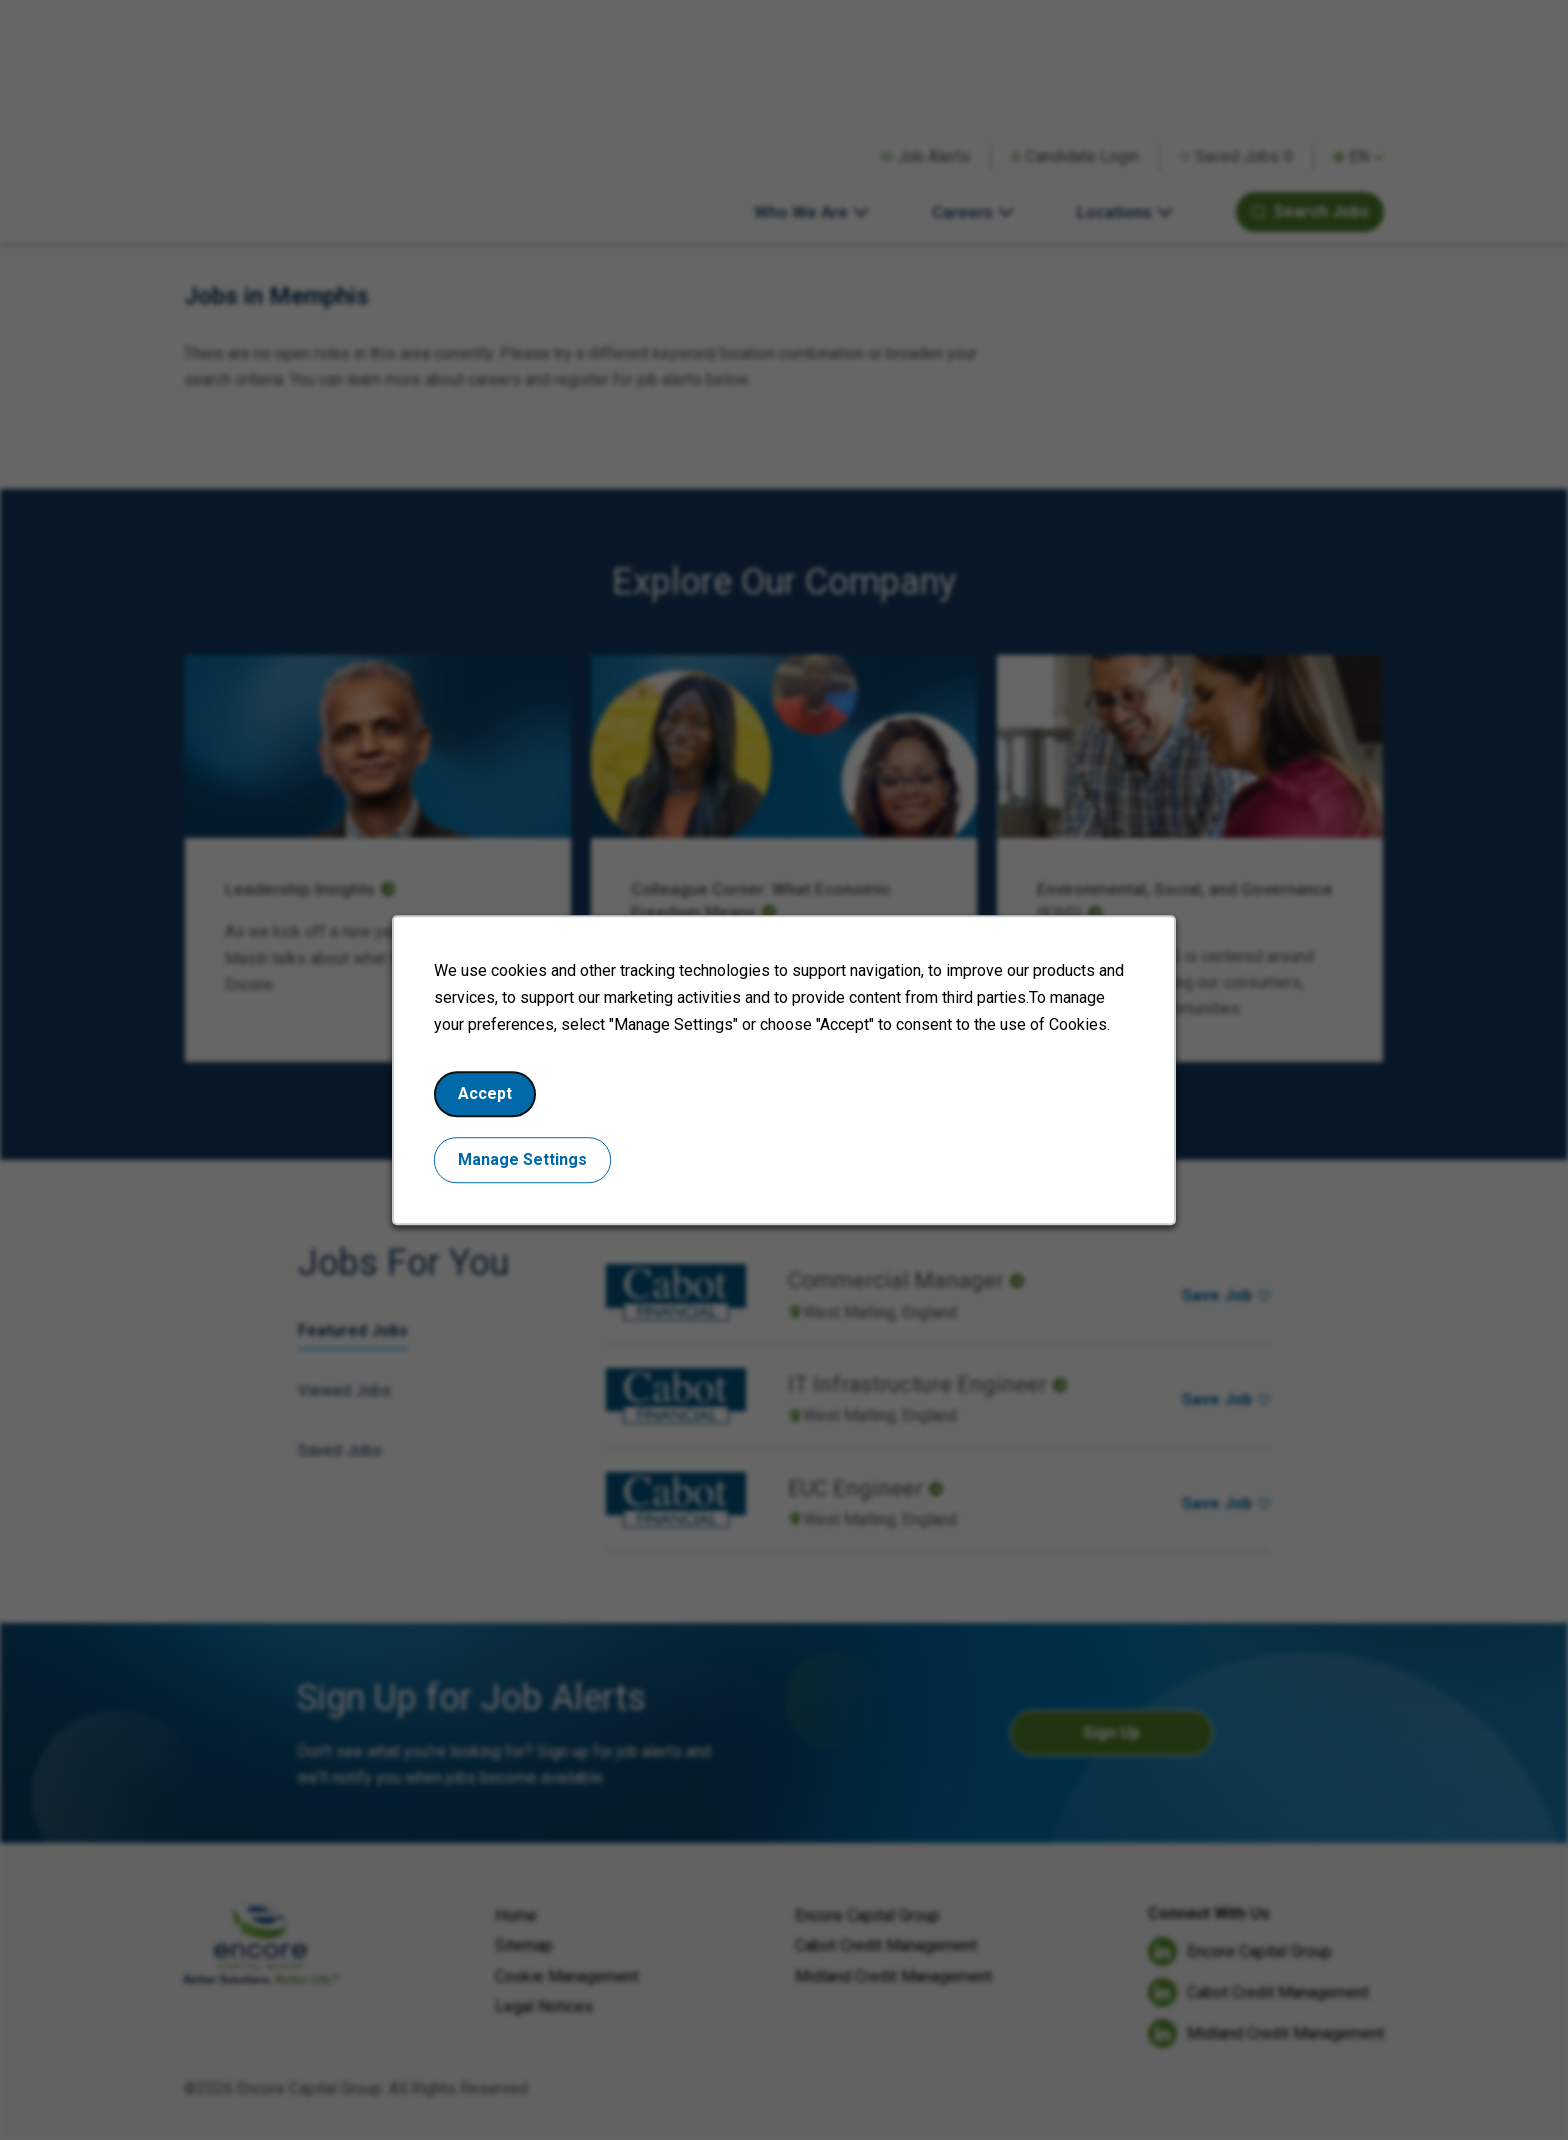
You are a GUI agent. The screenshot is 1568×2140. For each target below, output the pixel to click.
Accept (495, 1103)
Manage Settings (531, 1166)
